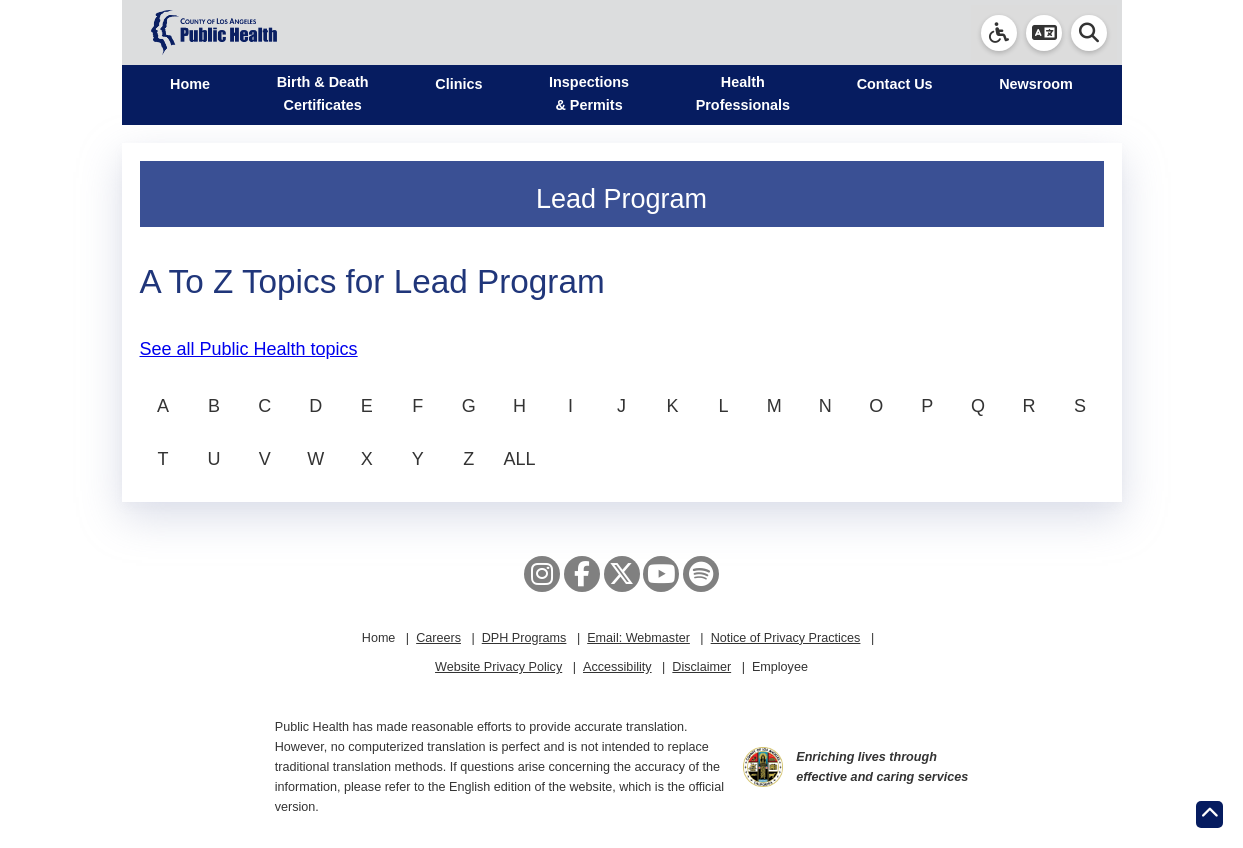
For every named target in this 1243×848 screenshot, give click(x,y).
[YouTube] (661, 574)
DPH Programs (524, 638)
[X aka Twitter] (622, 574)
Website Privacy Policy (498, 667)
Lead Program (621, 199)
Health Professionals (743, 93)
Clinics (458, 84)
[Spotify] (701, 574)
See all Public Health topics (249, 349)
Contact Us (895, 84)
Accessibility (617, 667)
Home (190, 84)
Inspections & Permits (589, 93)
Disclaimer (701, 667)
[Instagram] (542, 574)
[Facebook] (582, 574)
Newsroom (1036, 84)
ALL (520, 459)
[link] (999, 33)
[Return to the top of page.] (1209, 814)
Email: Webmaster (638, 638)
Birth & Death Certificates (323, 93)
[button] (1044, 33)
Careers (438, 638)
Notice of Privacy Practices (786, 638)
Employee (780, 667)
